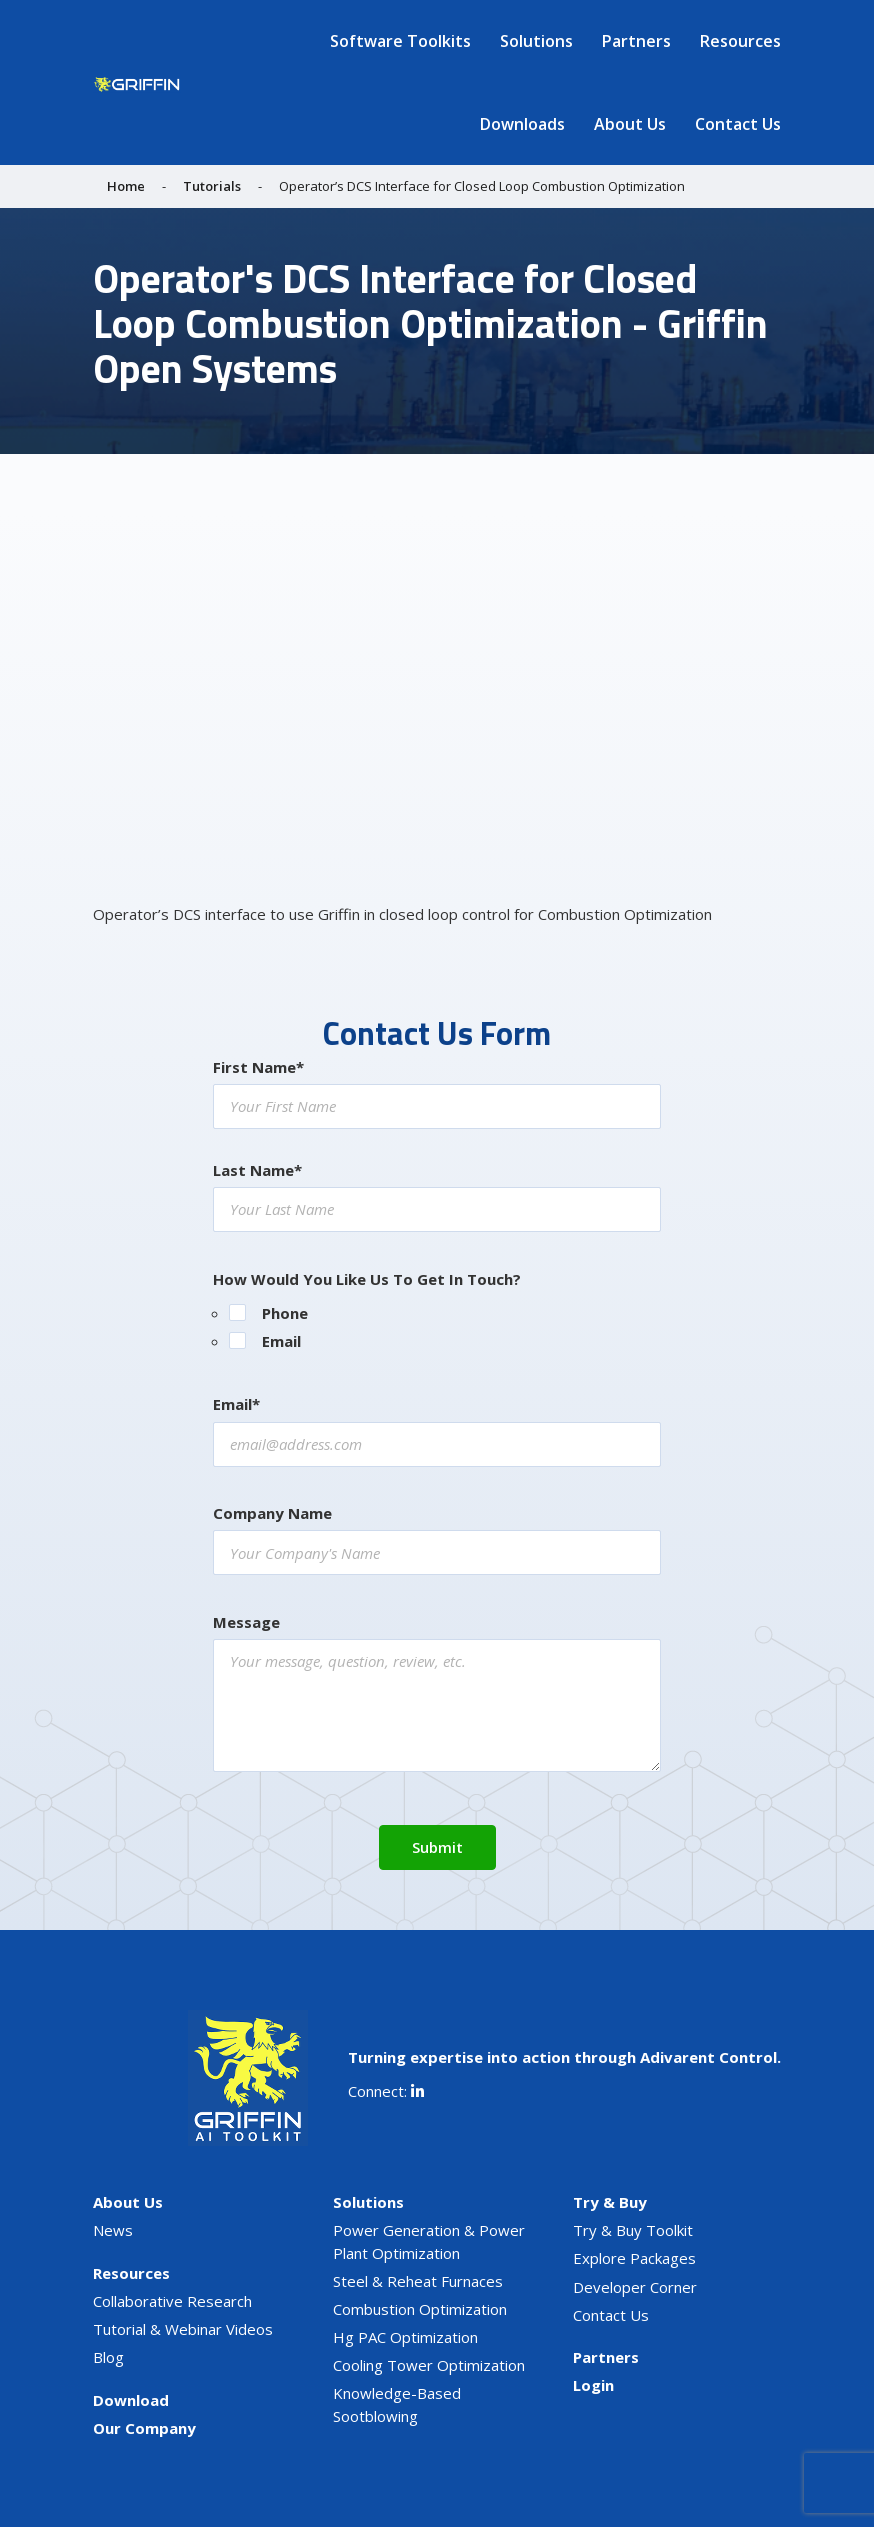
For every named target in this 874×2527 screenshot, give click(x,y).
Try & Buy (610, 2202)
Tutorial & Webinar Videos (183, 2329)
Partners (636, 41)
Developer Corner (635, 2287)
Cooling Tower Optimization (429, 2365)
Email (281, 1341)
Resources (740, 41)
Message (246, 1622)
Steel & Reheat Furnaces (418, 2281)
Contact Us (738, 124)
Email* (236, 1404)
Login (593, 2385)
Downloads (522, 124)
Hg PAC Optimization (405, 2337)
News (113, 2230)
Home (126, 186)
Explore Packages (634, 2258)
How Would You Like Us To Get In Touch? (367, 1279)
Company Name (272, 1513)
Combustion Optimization (420, 2309)
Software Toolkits (400, 41)
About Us (630, 124)
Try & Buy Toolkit (633, 2230)
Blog (108, 2357)
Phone (285, 1313)
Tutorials (212, 186)
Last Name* (257, 1170)
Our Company (144, 2428)
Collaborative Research (172, 2301)
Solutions (536, 41)
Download (131, 2400)
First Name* (258, 1067)
